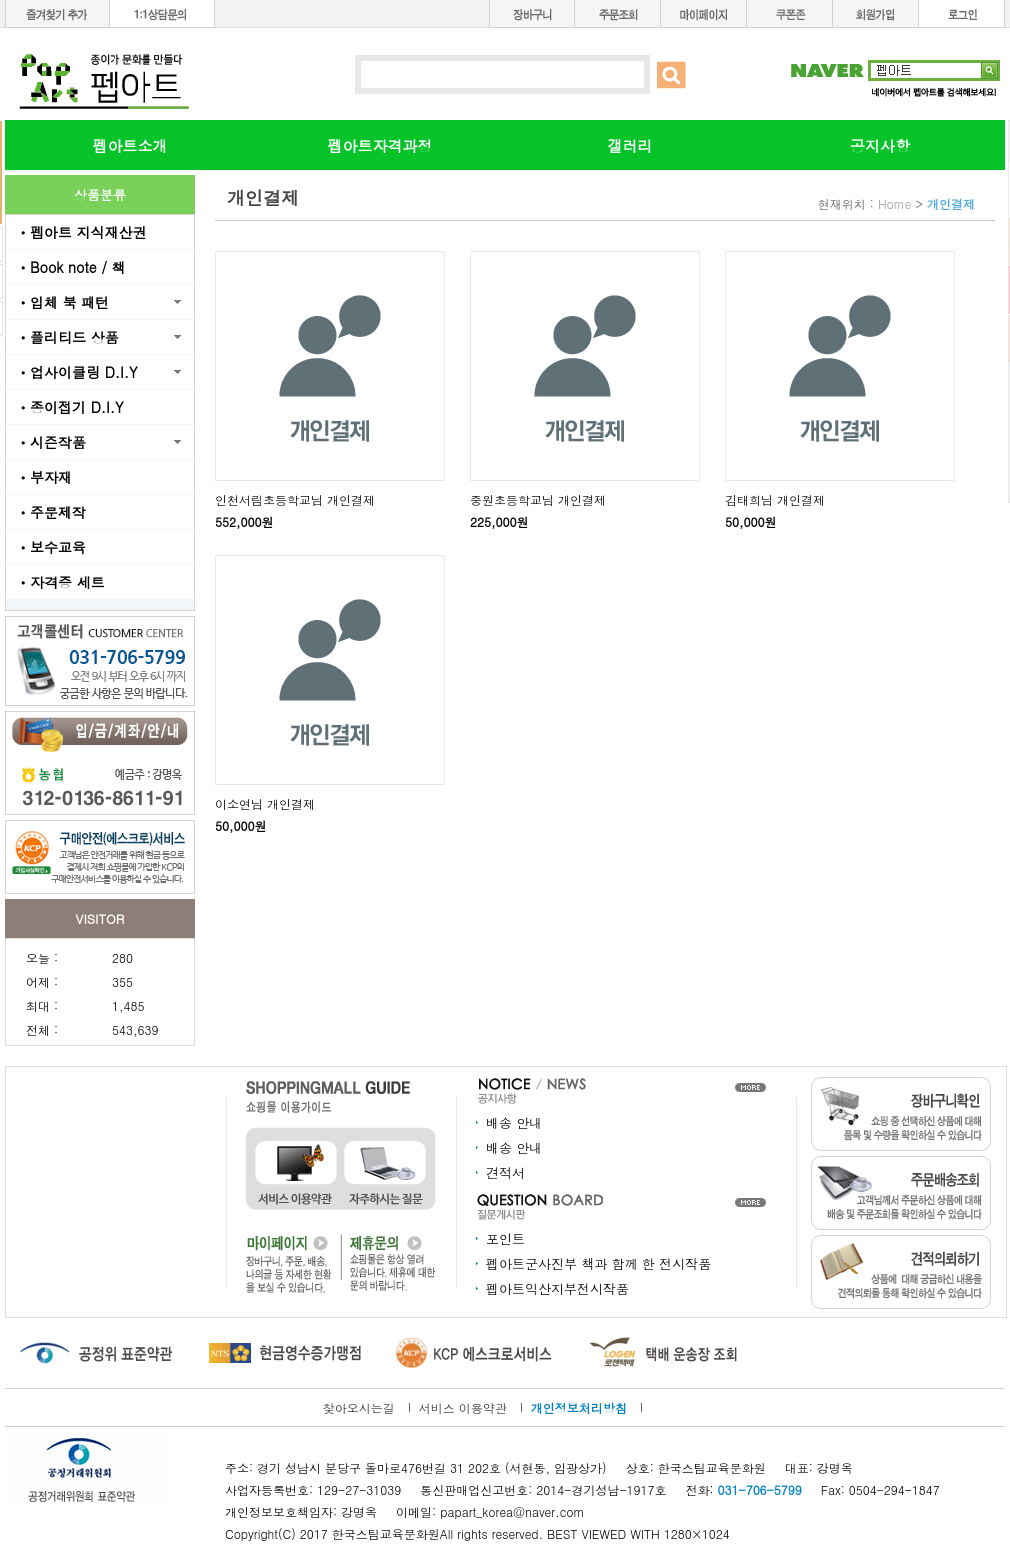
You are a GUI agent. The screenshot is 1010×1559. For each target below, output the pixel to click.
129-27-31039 (359, 1489)
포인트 (505, 1238)
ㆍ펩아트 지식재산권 (81, 232)
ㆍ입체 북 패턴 (62, 302)
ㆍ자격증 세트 (60, 582)
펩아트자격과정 (380, 145)
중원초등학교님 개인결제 (538, 499)
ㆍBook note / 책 (71, 267)
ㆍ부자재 (44, 477)
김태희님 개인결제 (775, 499)
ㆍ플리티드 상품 (67, 337)
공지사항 (880, 145)
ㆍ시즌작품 (51, 442)
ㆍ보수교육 (51, 547)
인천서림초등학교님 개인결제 (295, 499)
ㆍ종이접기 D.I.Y (69, 407)
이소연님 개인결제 (265, 803)
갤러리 (630, 145)
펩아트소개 (130, 145)
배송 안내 (514, 1122)
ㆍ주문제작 (51, 512)
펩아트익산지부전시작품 (557, 1288)
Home (895, 203)
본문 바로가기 (0, 0)
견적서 (505, 1172)
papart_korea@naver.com (512, 1511)
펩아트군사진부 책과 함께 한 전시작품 (598, 1263)
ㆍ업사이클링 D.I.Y (76, 372)
